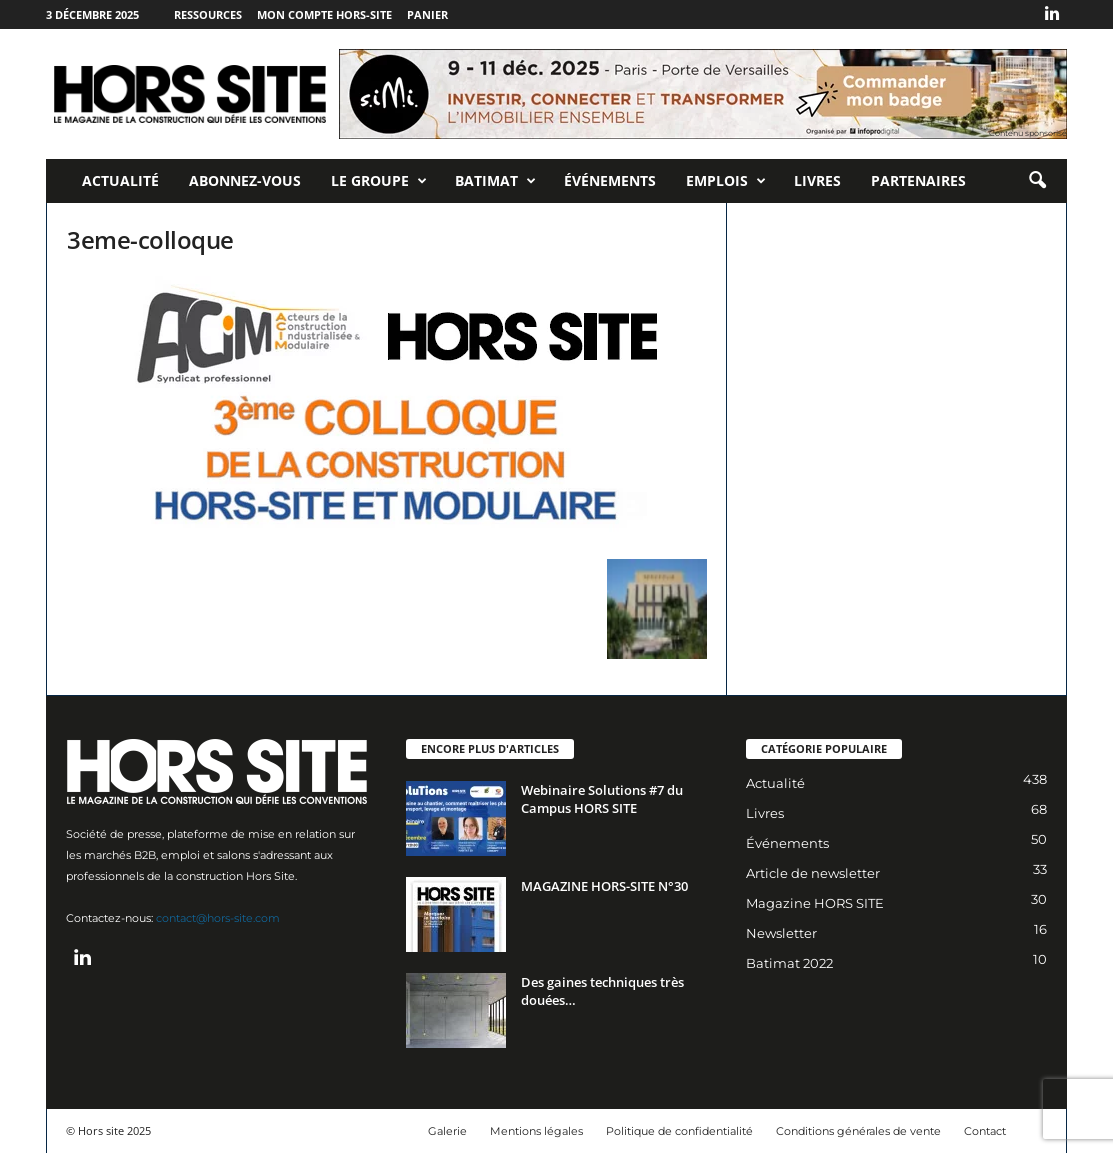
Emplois (726, 181)
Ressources (208, 14)
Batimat (495, 181)
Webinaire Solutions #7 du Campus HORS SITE (602, 799)
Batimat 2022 (789, 963)
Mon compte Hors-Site (324, 14)
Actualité (120, 180)
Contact (985, 1131)
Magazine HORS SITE (815, 903)
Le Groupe (379, 181)
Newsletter (781, 933)
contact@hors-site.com (218, 918)
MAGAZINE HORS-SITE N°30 (604, 886)
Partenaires (918, 180)
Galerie (447, 1131)
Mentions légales (536, 1131)
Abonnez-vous (245, 180)
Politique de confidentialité (679, 1131)
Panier (427, 14)
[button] (1037, 181)
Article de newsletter (813, 873)
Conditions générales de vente (858, 1131)
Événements (610, 180)
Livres (817, 180)
